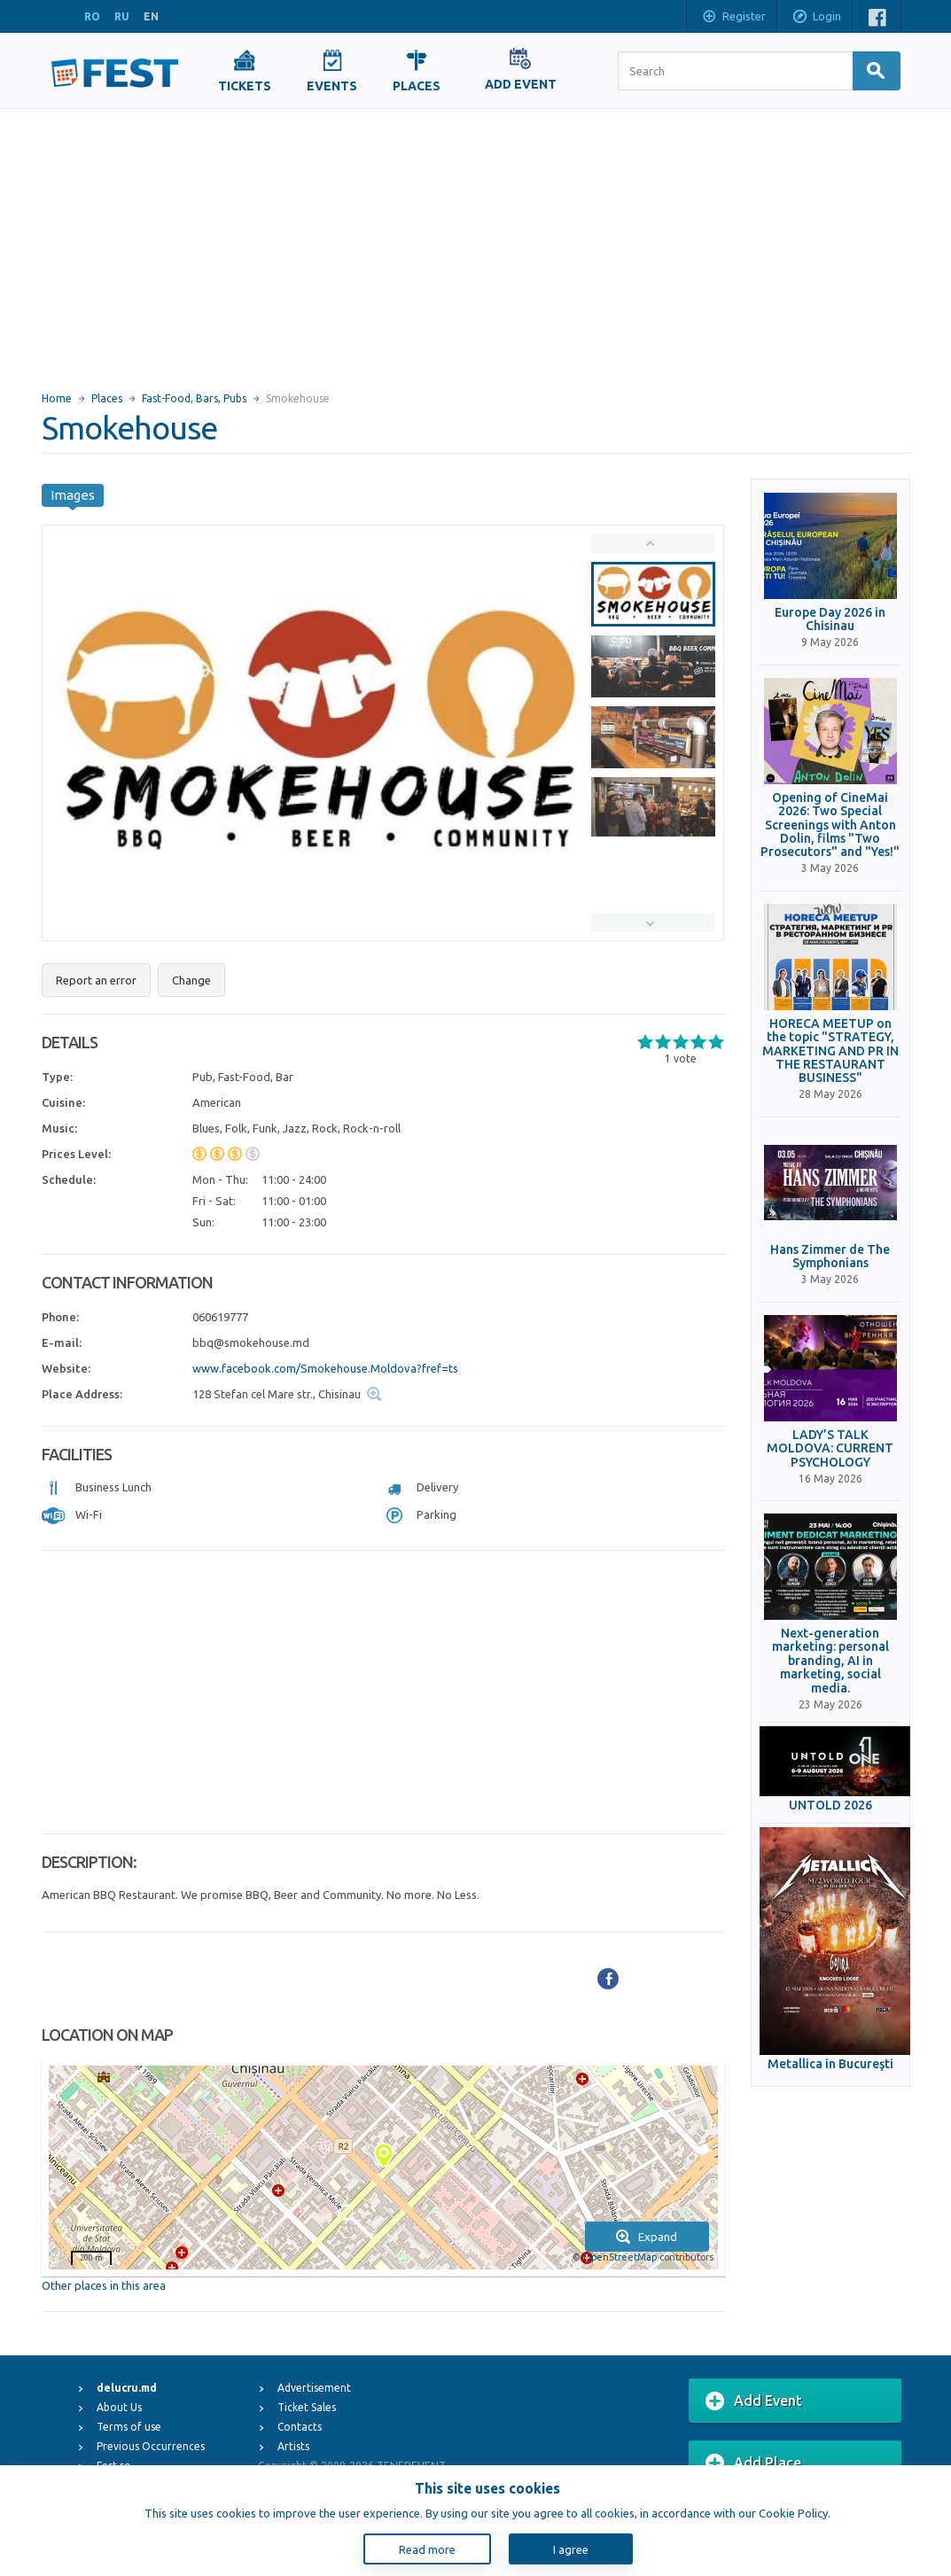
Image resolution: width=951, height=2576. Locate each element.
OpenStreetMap (620, 2257)
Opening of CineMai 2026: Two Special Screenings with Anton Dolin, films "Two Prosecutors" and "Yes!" (830, 825)
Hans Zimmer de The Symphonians (830, 1256)
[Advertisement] (475, 242)
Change (191, 980)
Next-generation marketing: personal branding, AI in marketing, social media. (830, 1661)
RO (92, 16)
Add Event (753, 2401)
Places (106, 398)
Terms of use (129, 2426)
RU (121, 16)
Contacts (299, 2426)
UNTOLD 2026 (830, 1805)
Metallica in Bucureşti (830, 2064)
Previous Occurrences (151, 2446)
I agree (571, 2549)
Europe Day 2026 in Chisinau (830, 619)
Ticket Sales (306, 2407)
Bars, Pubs (221, 398)
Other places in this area (104, 2285)
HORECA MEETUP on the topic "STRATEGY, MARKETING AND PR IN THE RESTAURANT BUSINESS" (830, 1051)
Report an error (96, 980)
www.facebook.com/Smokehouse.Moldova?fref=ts (325, 1368)
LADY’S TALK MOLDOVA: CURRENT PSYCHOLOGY (830, 1448)
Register (733, 18)
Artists (293, 2446)
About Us (119, 2407)
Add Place (753, 2463)
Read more (427, 2549)
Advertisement (314, 2387)
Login (816, 18)
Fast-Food (166, 398)
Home (57, 398)
